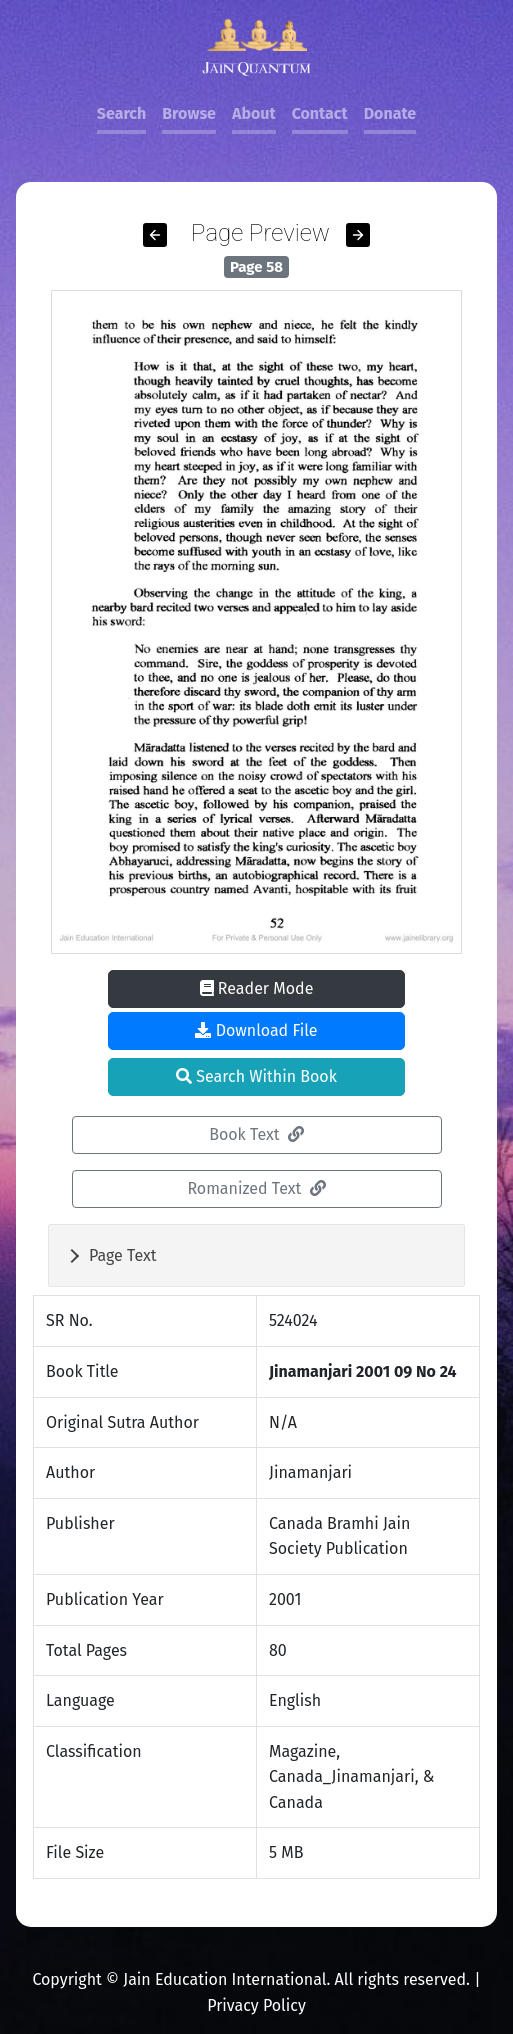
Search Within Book (256, 1076)
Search (121, 113)
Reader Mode (257, 988)
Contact (320, 113)
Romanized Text (256, 1188)
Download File (256, 1030)
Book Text (256, 1134)
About (254, 113)
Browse (189, 113)
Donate (390, 113)
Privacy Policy (256, 2005)
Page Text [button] (123, 1255)
